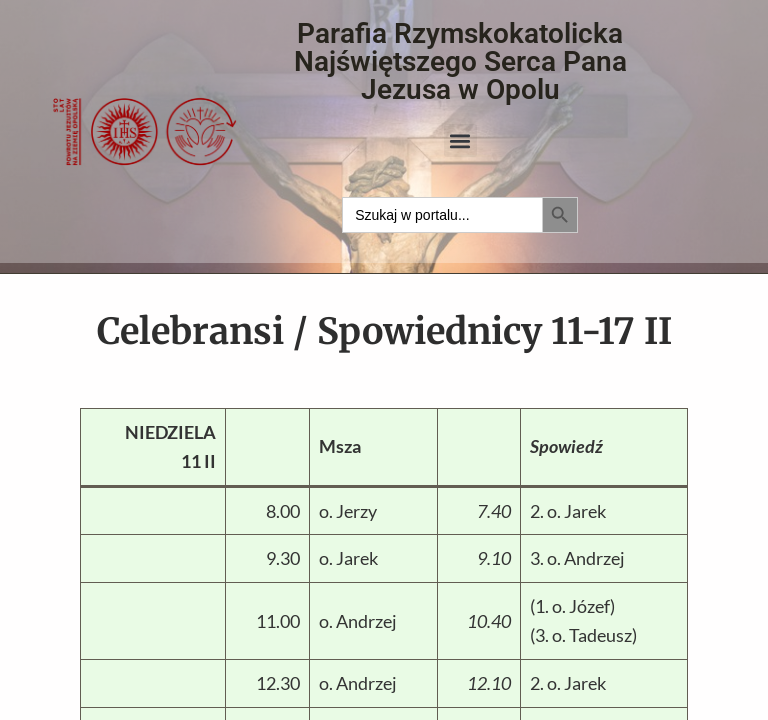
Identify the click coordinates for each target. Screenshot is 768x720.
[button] (460, 140)
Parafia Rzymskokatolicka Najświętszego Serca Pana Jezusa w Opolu (460, 61)
